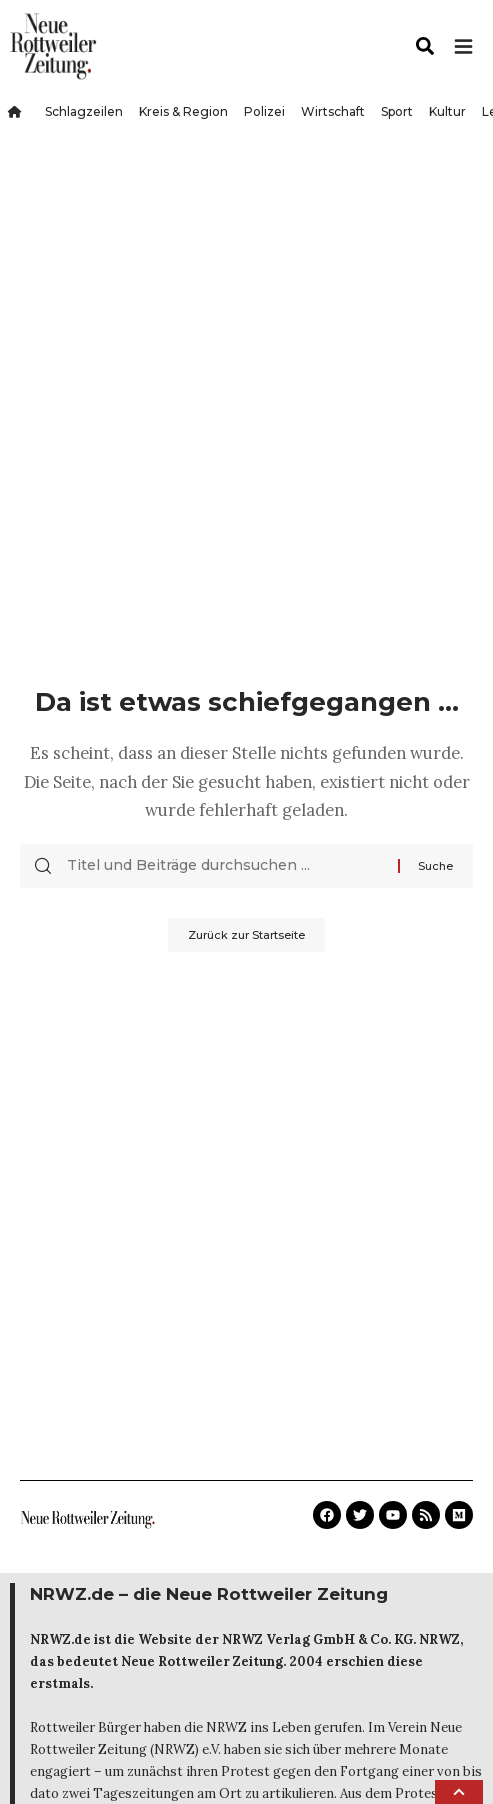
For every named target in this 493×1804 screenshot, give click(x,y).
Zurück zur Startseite (246, 935)
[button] (459, 1792)
